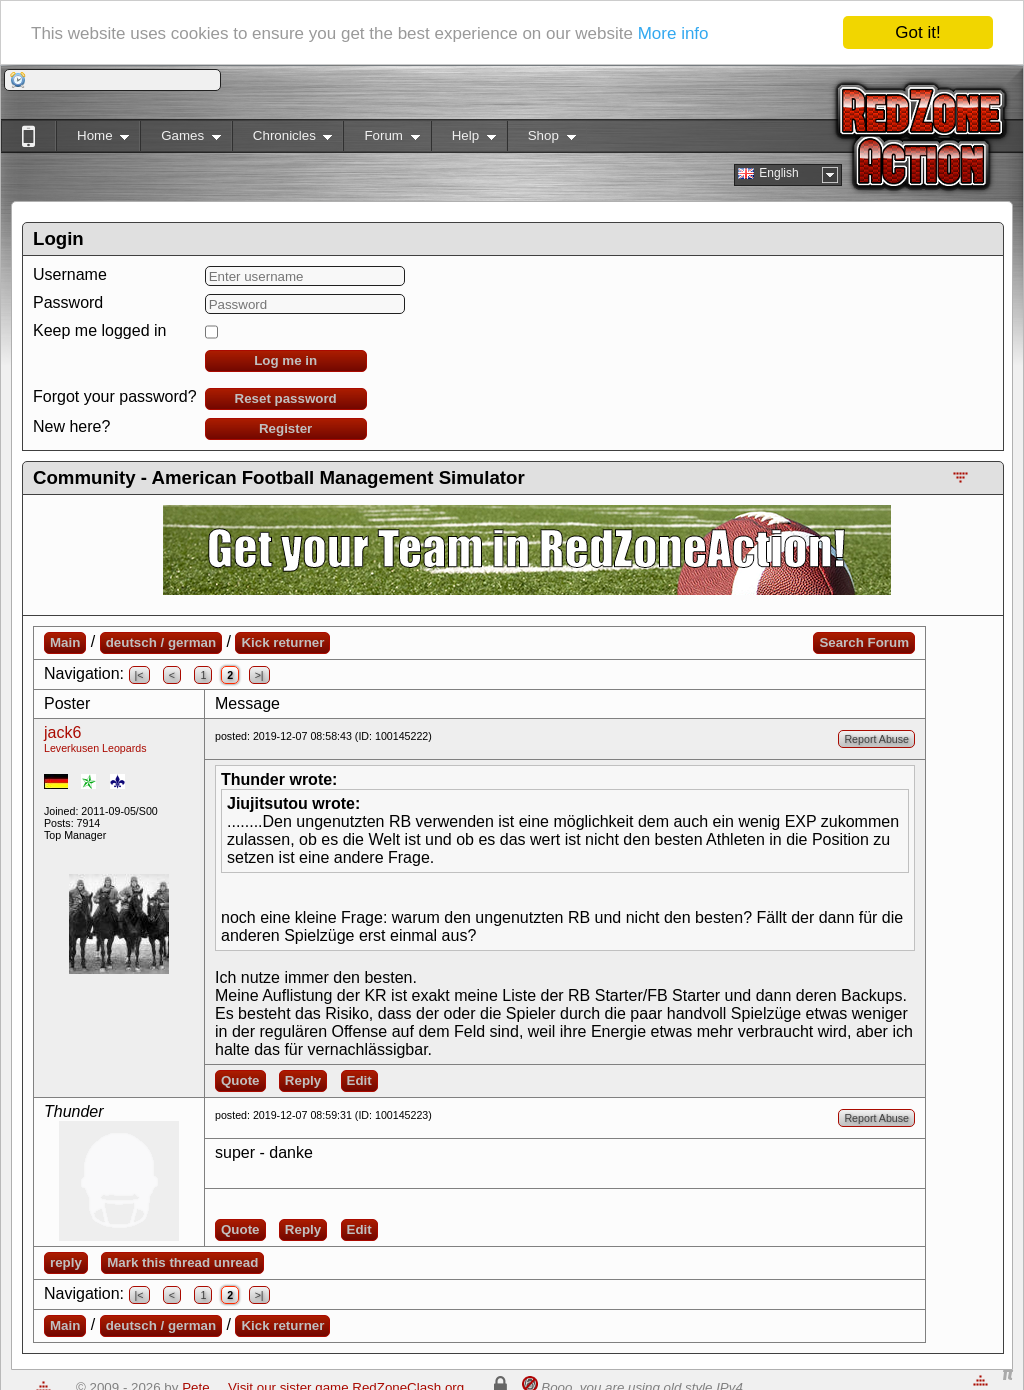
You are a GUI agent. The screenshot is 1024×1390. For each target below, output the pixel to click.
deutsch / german (161, 642)
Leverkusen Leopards (95, 748)
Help (463, 139)
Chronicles (282, 139)
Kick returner (282, 642)
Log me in (285, 360)
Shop (541, 139)
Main (65, 642)
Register (285, 428)
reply (66, 1262)
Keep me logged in (99, 330)
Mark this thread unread (182, 1262)
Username (70, 274)
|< (139, 675)
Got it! (917, 32)
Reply (303, 1080)
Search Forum (864, 642)
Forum (381, 139)
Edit (359, 1080)
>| (259, 675)
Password (68, 302)
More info (673, 33)
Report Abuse (876, 739)
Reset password (286, 398)
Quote (240, 1080)
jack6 (62, 732)
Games (180, 139)
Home (92, 139)
